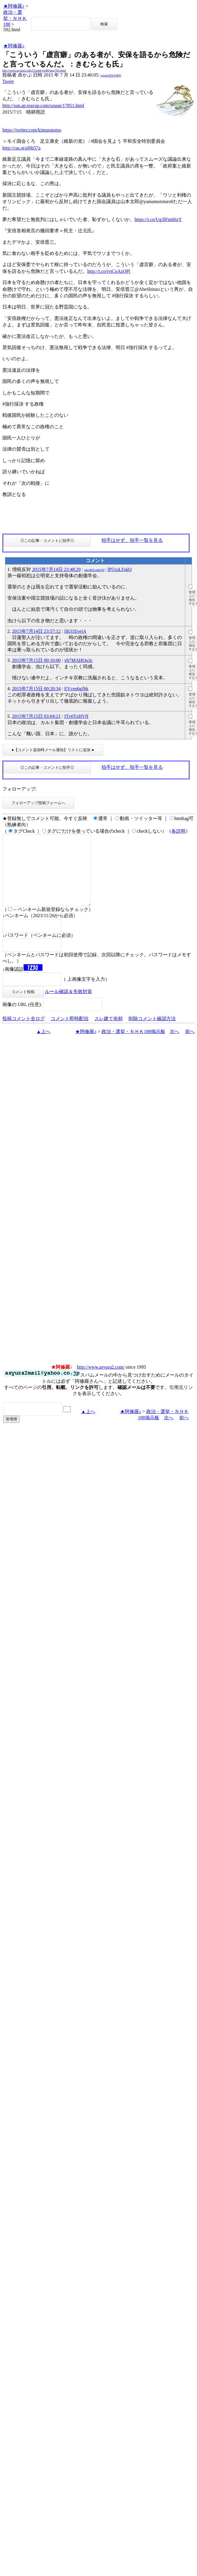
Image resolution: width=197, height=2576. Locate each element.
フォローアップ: (19, 788)
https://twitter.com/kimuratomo (31, 129)
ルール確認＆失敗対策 (68, 1005)
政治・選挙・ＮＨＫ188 (15, 18)
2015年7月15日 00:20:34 (36, 688)
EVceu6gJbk (76, 688)
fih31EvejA (75, 631)
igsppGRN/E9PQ (111, 75)
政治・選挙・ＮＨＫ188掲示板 (133, 1045)
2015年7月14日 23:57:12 (36, 631)
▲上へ (43, 1045)
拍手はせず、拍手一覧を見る (132, 540)
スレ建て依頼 (108, 1032)
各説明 (178, 831)
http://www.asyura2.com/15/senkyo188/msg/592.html (34, 70)
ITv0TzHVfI (76, 716)
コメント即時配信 (69, 1032)
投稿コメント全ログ (23, 1032)
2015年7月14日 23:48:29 (56, 569)
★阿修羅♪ (13, 6)
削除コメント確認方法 (152, 1032)
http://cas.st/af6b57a (21, 147)
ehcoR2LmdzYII (94, 570)
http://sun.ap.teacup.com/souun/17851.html (43, 105)
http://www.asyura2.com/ (101, 1381)
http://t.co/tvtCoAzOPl (108, 271)
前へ (190, 1045)
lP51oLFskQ (120, 569)
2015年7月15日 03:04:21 (36, 716)
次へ (174, 1045)
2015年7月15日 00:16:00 (36, 660)
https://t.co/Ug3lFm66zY (158, 219)
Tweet (8, 81)
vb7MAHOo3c (78, 660)
